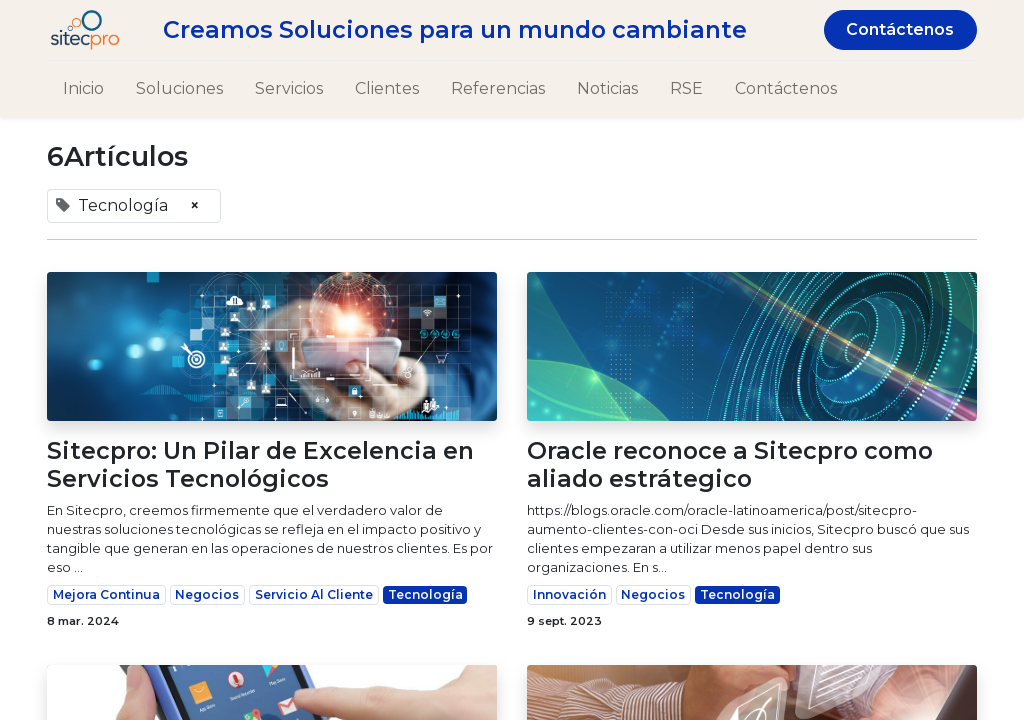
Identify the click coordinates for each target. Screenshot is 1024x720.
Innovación (569, 594)
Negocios (207, 594)
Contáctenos (900, 29)
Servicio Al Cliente (314, 594)
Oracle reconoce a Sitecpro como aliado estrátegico (730, 465)
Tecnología (425, 594)
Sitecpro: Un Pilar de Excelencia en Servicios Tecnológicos (260, 465)
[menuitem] (83, 89)
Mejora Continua (106, 594)
